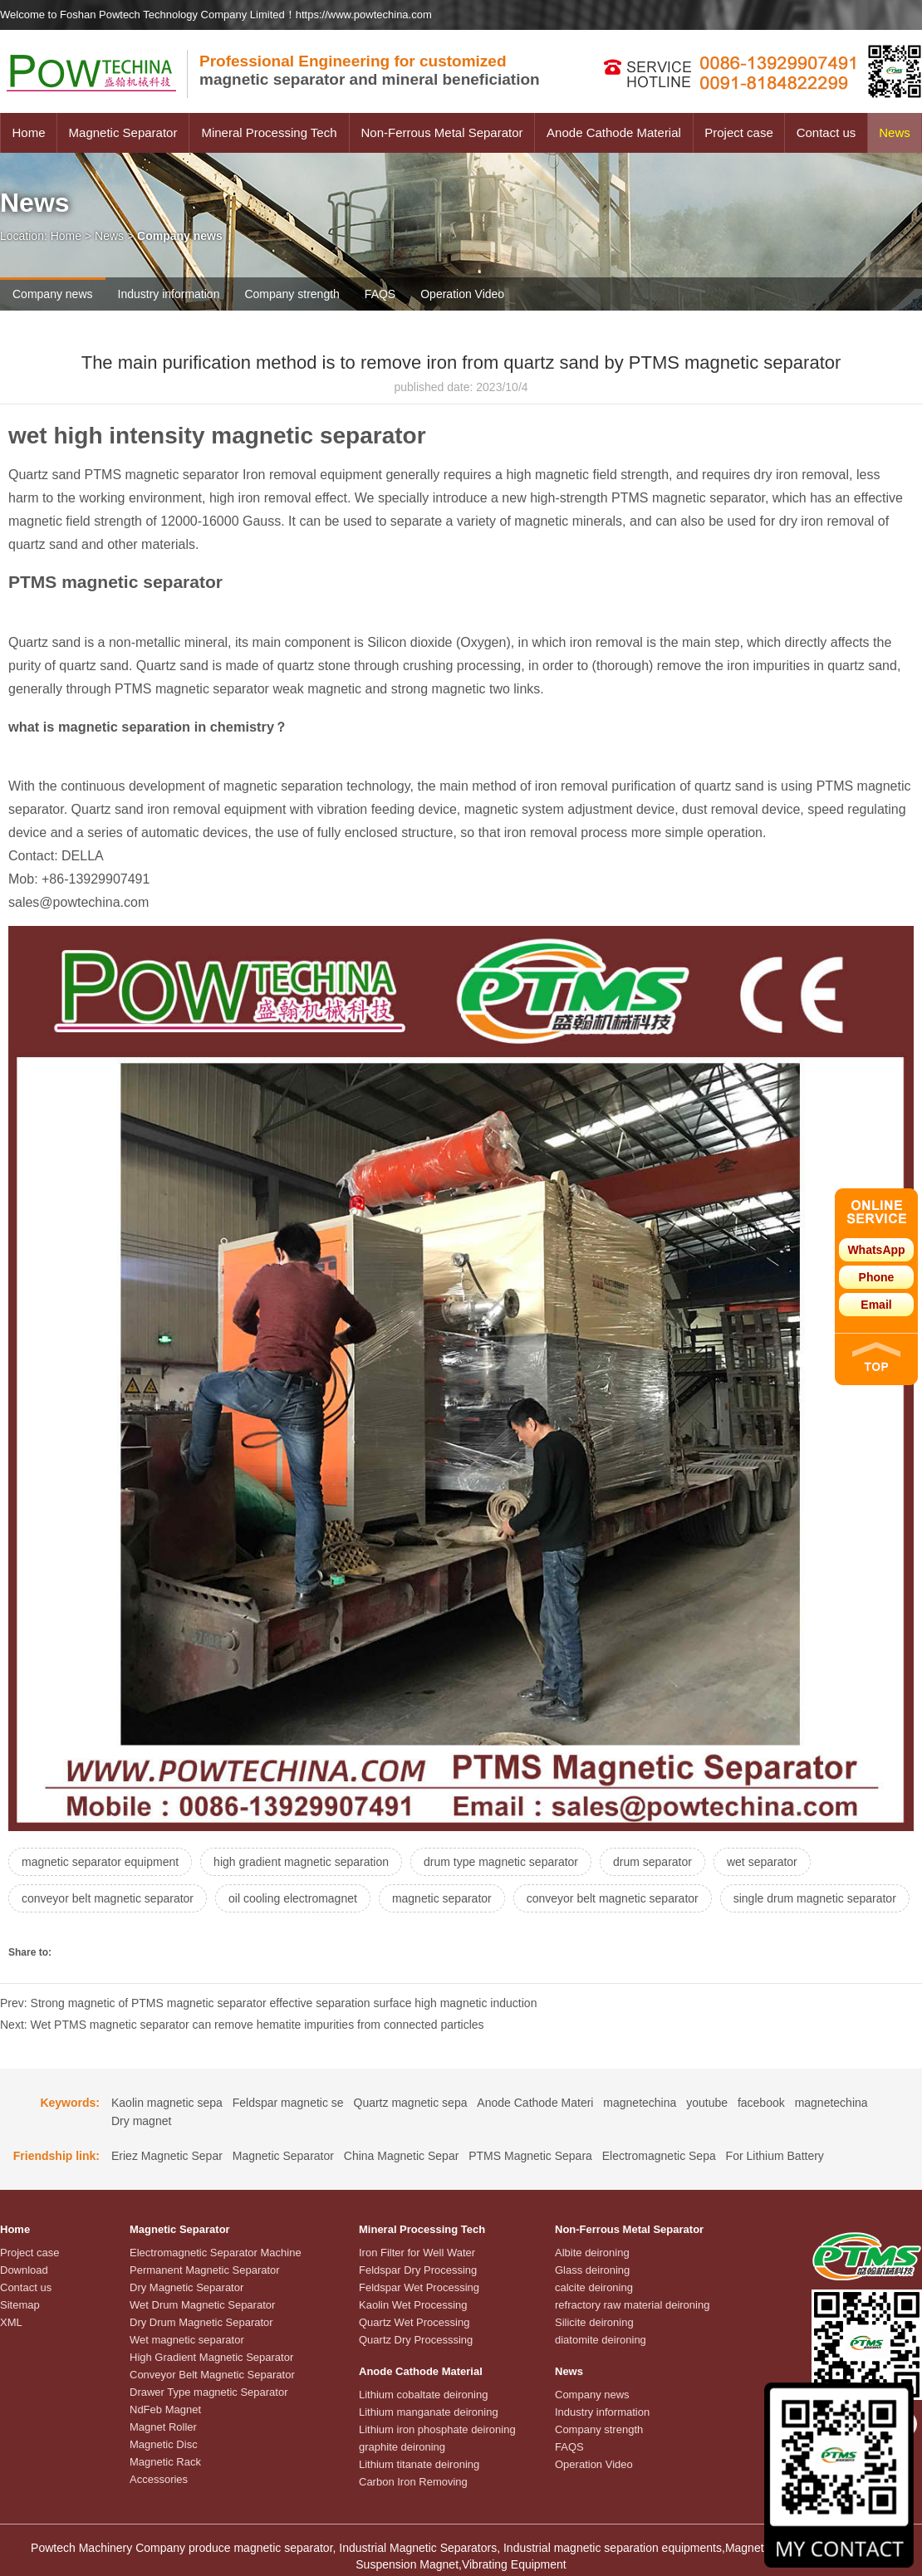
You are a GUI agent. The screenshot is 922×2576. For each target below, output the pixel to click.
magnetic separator (442, 1898)
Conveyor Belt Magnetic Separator (212, 2374)
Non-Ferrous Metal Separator (441, 132)
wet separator (762, 1861)
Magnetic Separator (123, 132)
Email (876, 1304)
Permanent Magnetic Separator (205, 2270)
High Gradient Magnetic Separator (211, 2357)
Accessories (159, 2479)
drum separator (652, 1861)
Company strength (291, 294)
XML (11, 2322)
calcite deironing (594, 2287)
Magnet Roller (163, 2427)
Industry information (169, 294)
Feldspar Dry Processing (418, 2270)
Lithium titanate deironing (419, 2464)
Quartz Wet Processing (414, 2322)
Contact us (826, 132)
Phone (877, 1277)
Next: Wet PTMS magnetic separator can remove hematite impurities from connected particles (242, 2024)
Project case (738, 132)
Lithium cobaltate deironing (423, 2394)
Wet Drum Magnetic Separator (202, 2305)
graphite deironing (402, 2447)
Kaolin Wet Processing (413, 2305)
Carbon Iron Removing (413, 2482)
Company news (52, 294)
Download (24, 2270)
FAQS (380, 294)
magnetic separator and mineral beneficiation (369, 70)
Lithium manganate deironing (428, 2412)
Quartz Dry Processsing (416, 2340)
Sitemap (20, 2305)
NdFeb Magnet (165, 2409)
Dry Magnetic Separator (186, 2287)
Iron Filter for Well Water (417, 2252)
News (894, 132)
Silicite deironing (594, 2322)
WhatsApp (876, 1249)
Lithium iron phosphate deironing (437, 2429)
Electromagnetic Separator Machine (216, 2252)
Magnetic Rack (165, 2462)
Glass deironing (592, 2270)
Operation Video (462, 294)
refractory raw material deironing (632, 2305)
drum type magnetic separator (501, 1861)
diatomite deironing (600, 2340)
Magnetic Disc (164, 2444)
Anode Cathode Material (614, 132)
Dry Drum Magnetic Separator (201, 2322)
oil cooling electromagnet (292, 1898)
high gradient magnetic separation (301, 1861)
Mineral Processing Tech (268, 132)
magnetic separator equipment (100, 1861)
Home (28, 132)
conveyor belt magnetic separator (108, 1898)
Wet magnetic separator (187, 2340)
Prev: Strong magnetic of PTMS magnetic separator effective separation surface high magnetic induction (268, 2003)
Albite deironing (592, 2252)
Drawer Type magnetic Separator (209, 2392)
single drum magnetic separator (814, 1898)
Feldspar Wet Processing (419, 2287)
